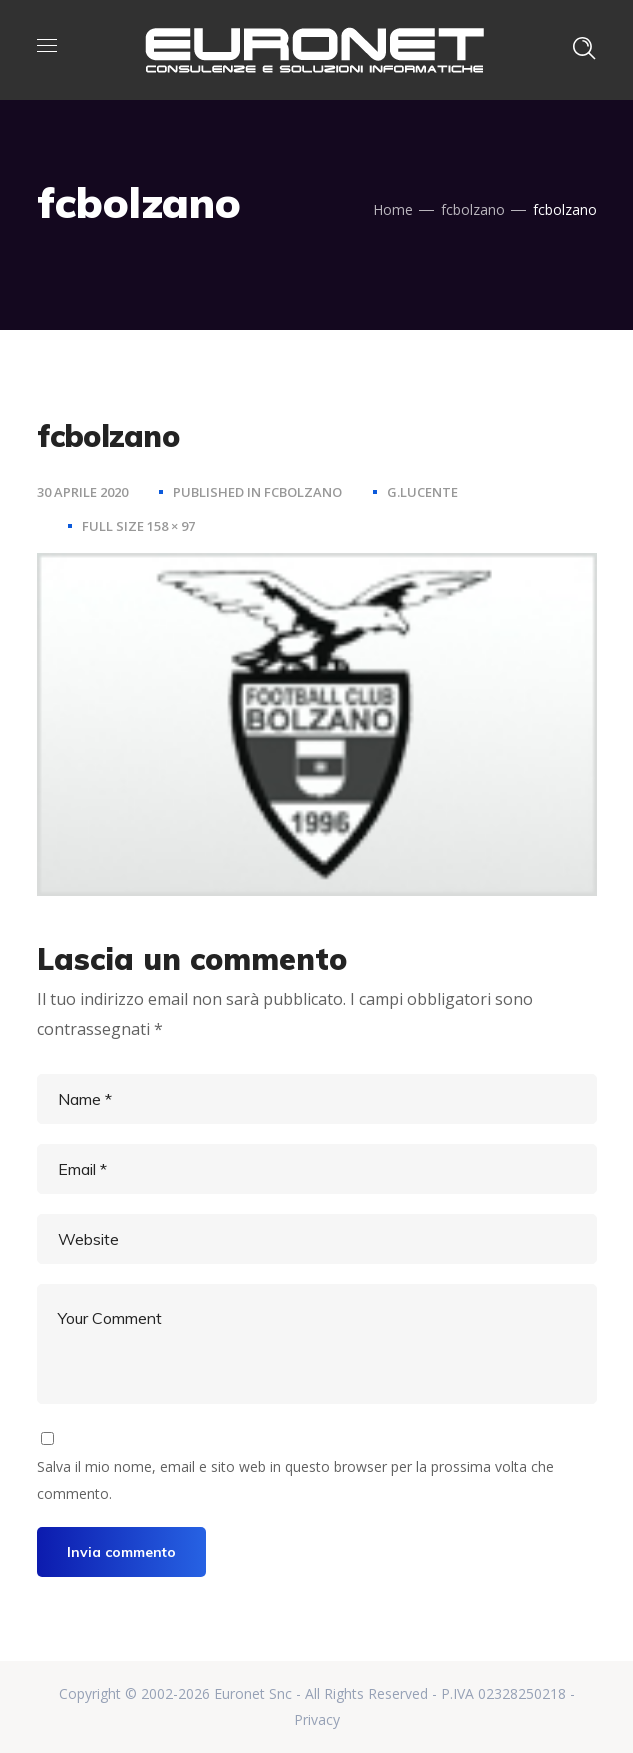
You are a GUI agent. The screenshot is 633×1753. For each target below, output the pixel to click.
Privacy (317, 1719)
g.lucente (422, 492)
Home (393, 209)
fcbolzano (473, 209)
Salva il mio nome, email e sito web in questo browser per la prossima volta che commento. (295, 1479)
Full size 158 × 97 (138, 526)
